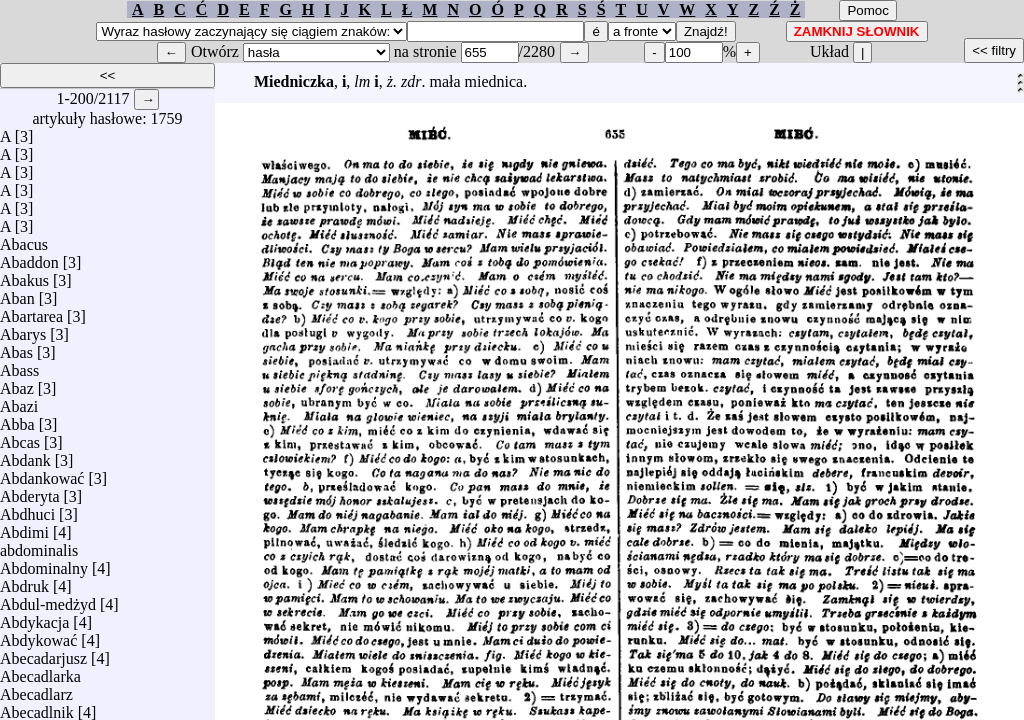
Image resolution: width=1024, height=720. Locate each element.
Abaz (17, 383)
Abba (17, 419)
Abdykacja (34, 617)
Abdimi (24, 527)
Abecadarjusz (43, 653)
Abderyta (30, 491)
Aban (17, 293)
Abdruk (24, 581)
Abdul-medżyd (48, 599)
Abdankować (42, 473)
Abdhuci (27, 509)
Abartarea (31, 311)
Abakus (24, 275)
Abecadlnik (37, 707)
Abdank (25, 455)
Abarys (23, 329)
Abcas (20, 437)
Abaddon (29, 257)
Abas (16, 347)
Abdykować (38, 635)
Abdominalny (44, 563)
